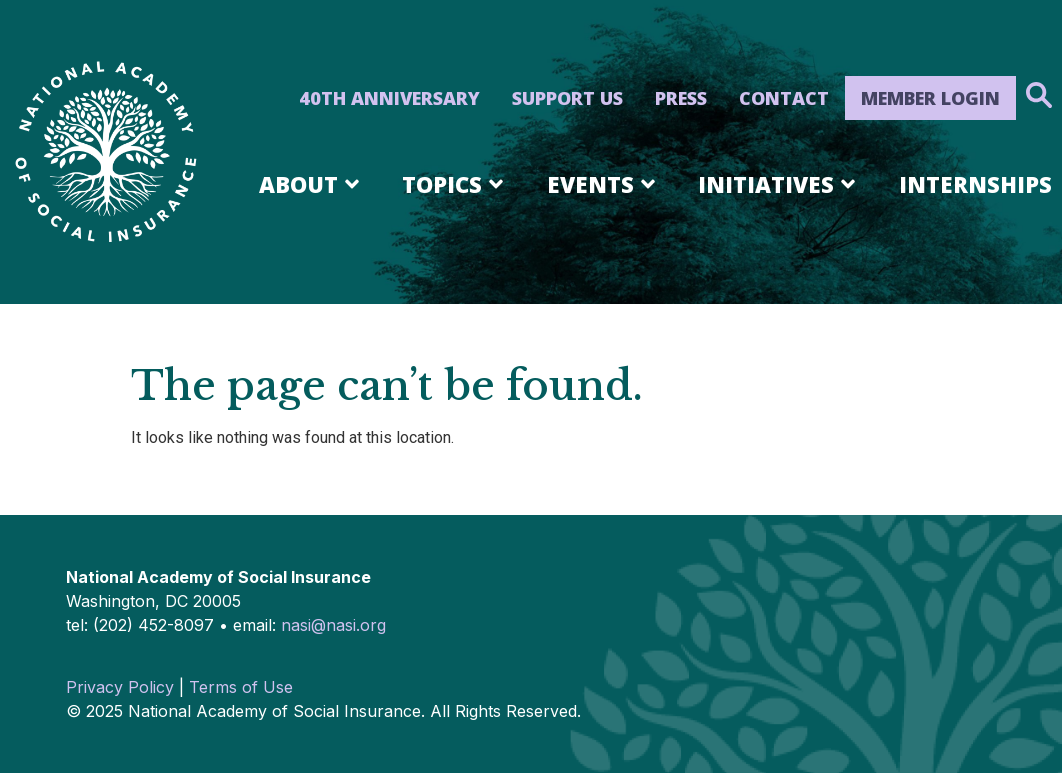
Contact (784, 98)
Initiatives (780, 184)
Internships (975, 184)
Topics (456, 184)
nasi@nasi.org (333, 625)
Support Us (567, 98)
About (312, 184)
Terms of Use (241, 687)
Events (604, 184)
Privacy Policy (120, 687)
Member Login (930, 98)
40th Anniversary (389, 98)
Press (681, 98)
